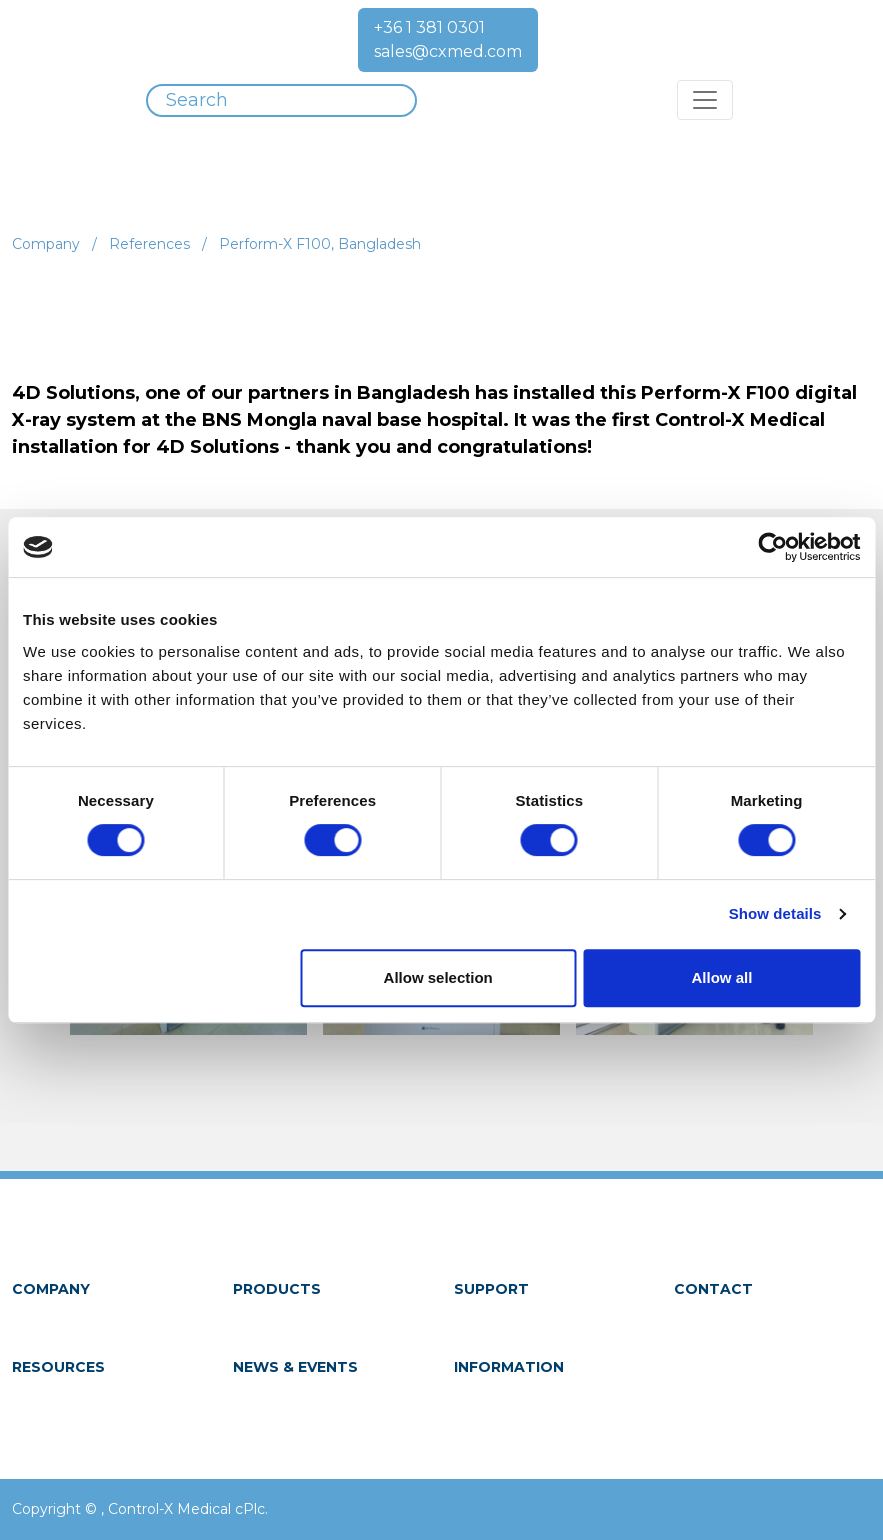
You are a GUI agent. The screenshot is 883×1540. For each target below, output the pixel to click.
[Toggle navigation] (705, 100)
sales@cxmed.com (448, 51)
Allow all (721, 977)
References (149, 244)
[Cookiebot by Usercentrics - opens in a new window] (772, 547)
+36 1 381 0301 (429, 27)
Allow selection (438, 977)
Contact (713, 1289)
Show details (775, 913)
